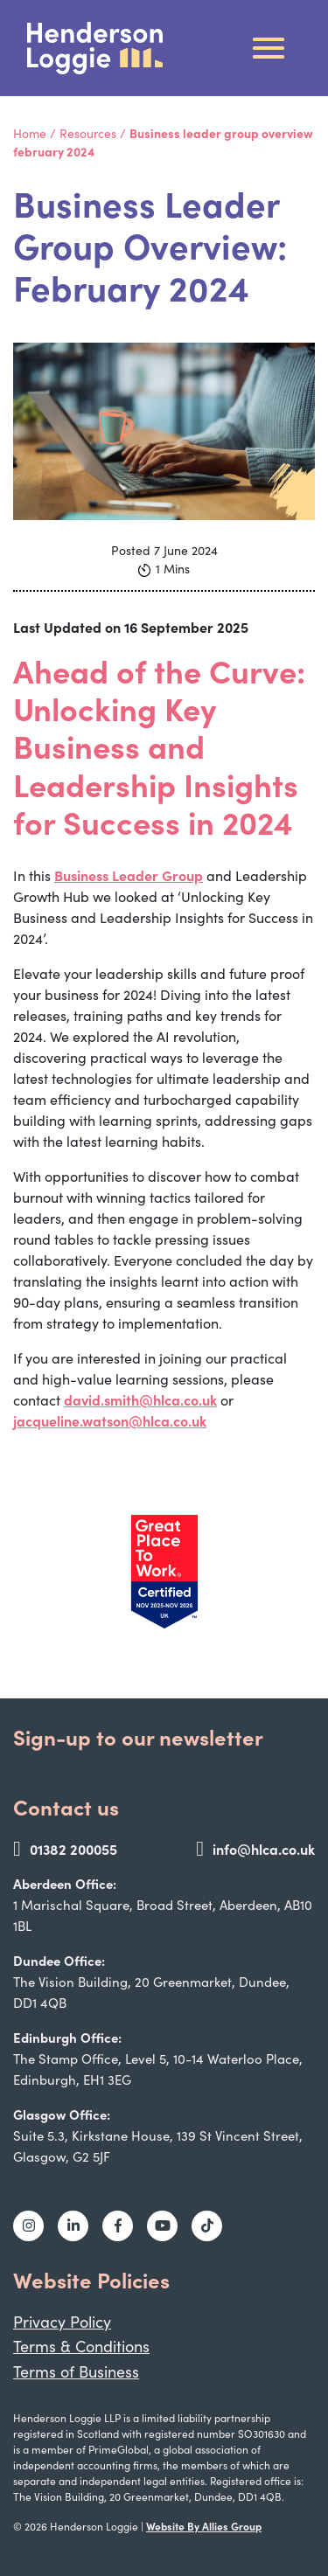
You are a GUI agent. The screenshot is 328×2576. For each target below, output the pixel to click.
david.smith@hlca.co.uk (140, 1399)
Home (29, 133)
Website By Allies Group (204, 2525)
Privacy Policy (62, 2321)
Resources (87, 133)
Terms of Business (76, 2371)
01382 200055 (65, 1848)
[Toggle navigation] (268, 48)
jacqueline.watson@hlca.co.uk (109, 1420)
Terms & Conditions (81, 2346)
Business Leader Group (128, 875)
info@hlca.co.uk (255, 1848)
